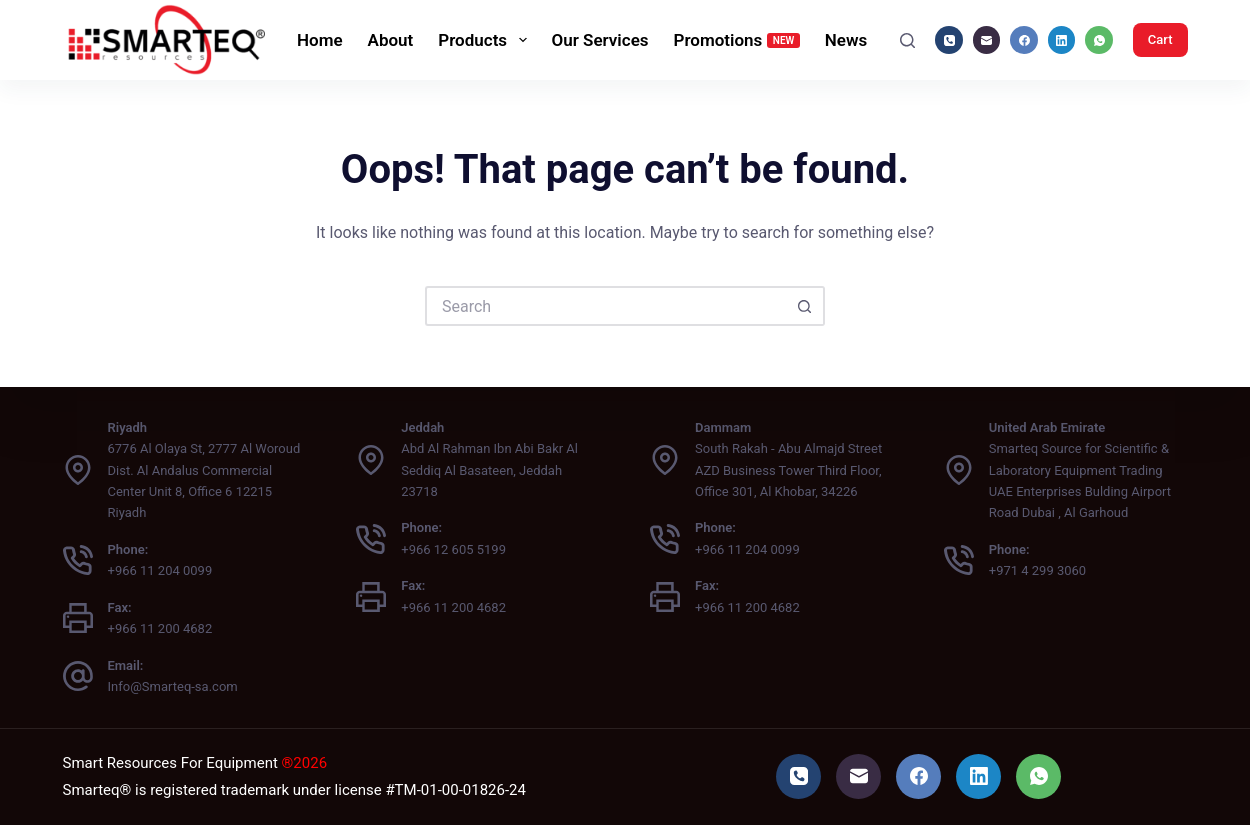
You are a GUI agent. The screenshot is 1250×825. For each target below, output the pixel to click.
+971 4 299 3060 (1037, 570)
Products (486, 40)
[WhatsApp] (1099, 40)
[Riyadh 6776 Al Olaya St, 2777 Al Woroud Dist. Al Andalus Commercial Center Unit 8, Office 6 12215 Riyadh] (78, 470)
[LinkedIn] (1062, 40)
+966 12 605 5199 (453, 549)
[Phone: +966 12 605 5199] (371, 539)
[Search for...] (605, 306)
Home (320, 40)
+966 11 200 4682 (160, 628)
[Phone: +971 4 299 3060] (959, 560)
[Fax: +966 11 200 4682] (78, 618)
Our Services (600, 40)
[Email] (987, 40)
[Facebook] (1024, 40)
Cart (1160, 39)
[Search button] (805, 306)
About (391, 40)
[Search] (907, 40)
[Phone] (949, 40)
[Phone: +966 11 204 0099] (78, 560)
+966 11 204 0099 (160, 570)
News (846, 40)
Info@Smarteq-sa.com (173, 686)
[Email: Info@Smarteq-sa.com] (78, 676)
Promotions (737, 40)
